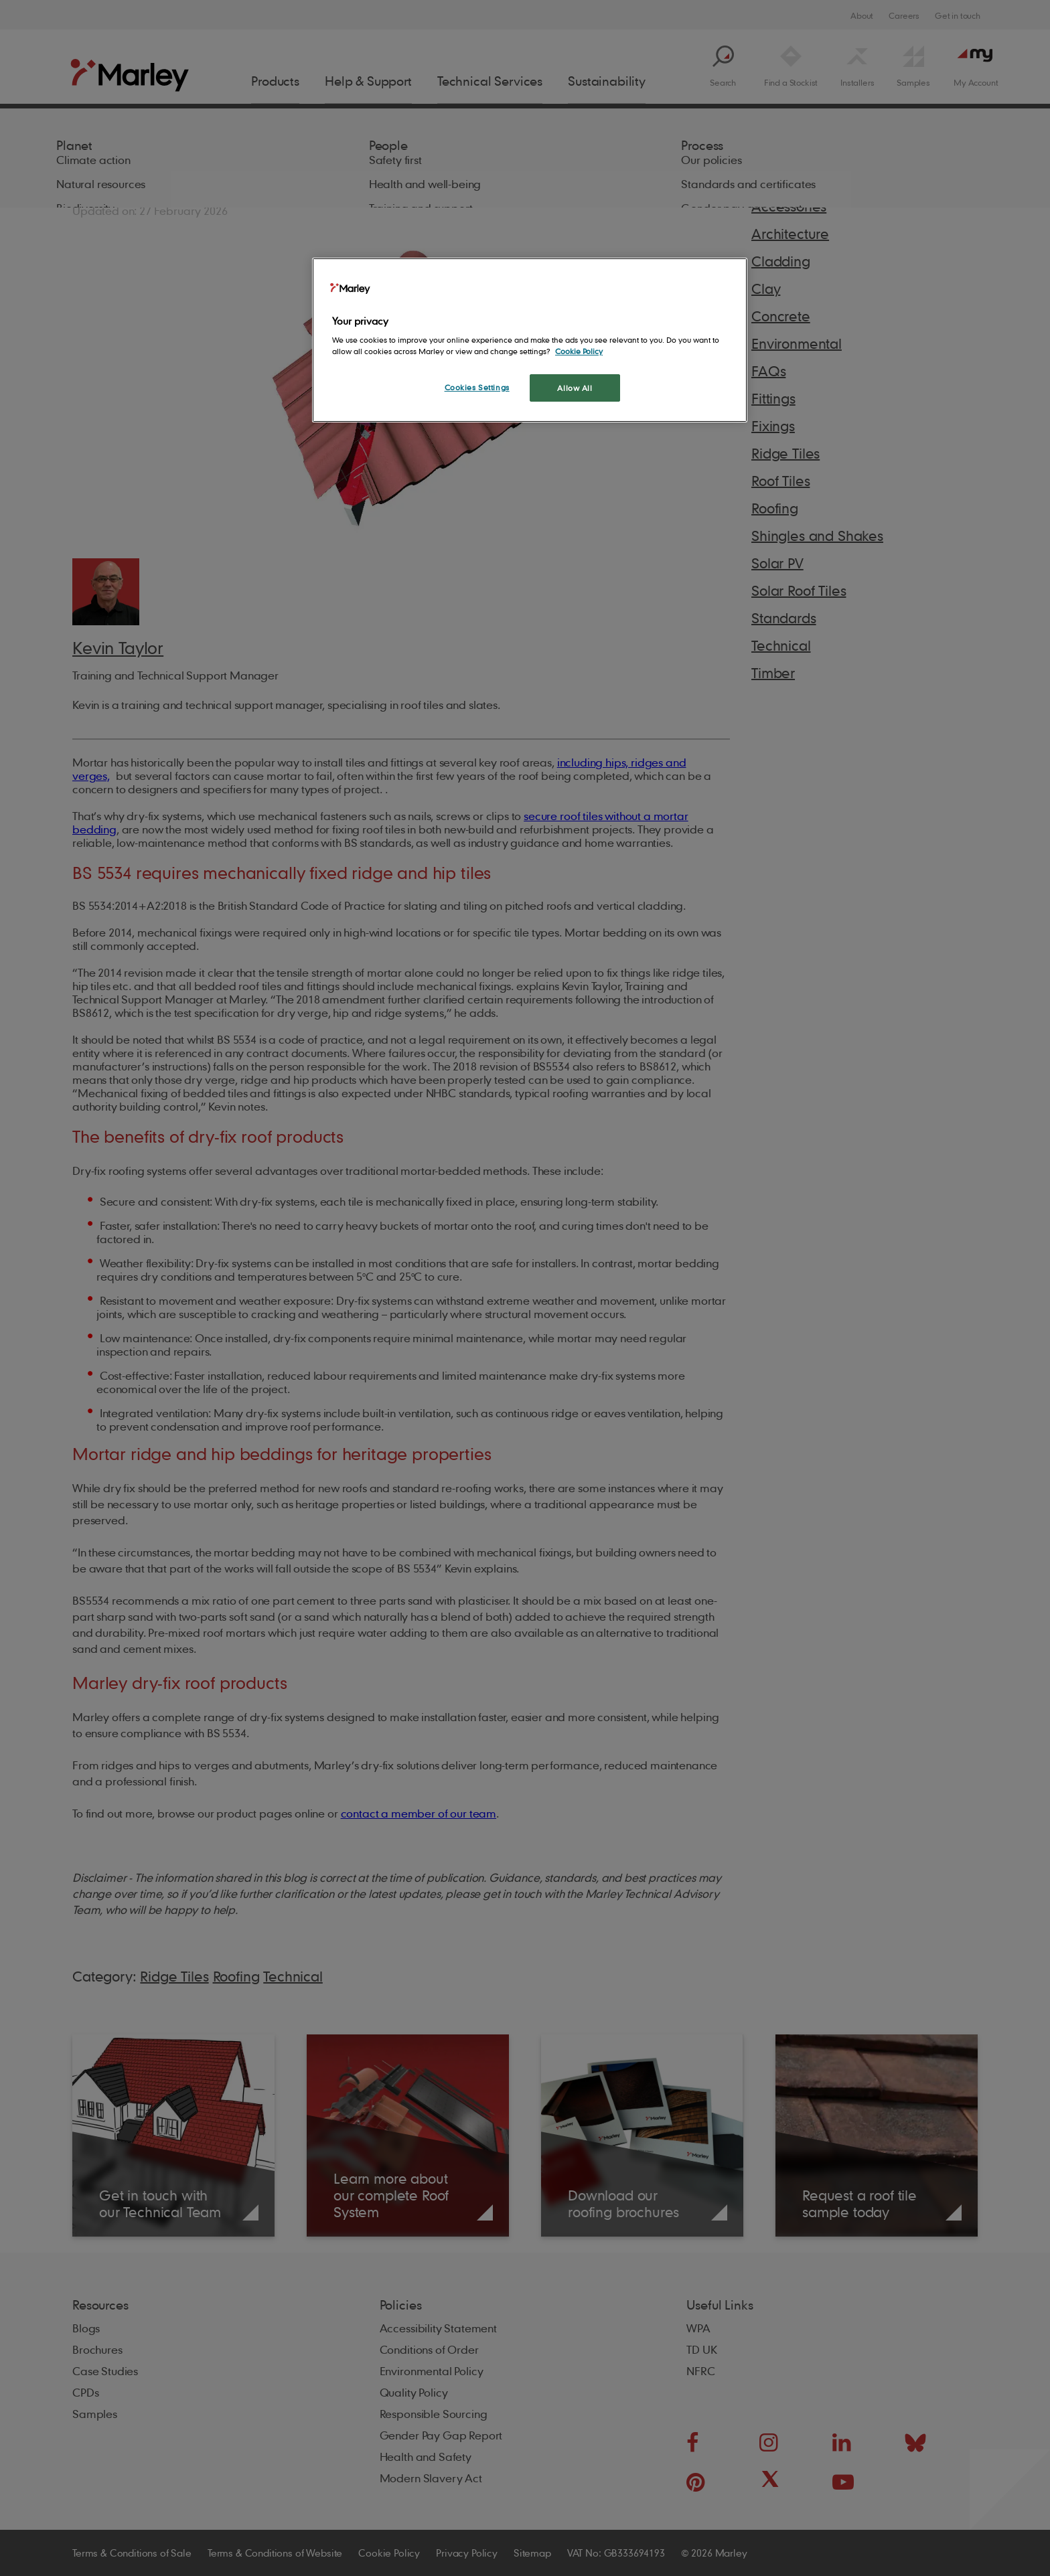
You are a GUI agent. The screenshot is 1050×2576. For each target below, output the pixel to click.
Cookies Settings (477, 387)
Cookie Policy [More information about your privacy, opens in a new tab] (579, 351)
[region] (529, 340)
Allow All (574, 388)
